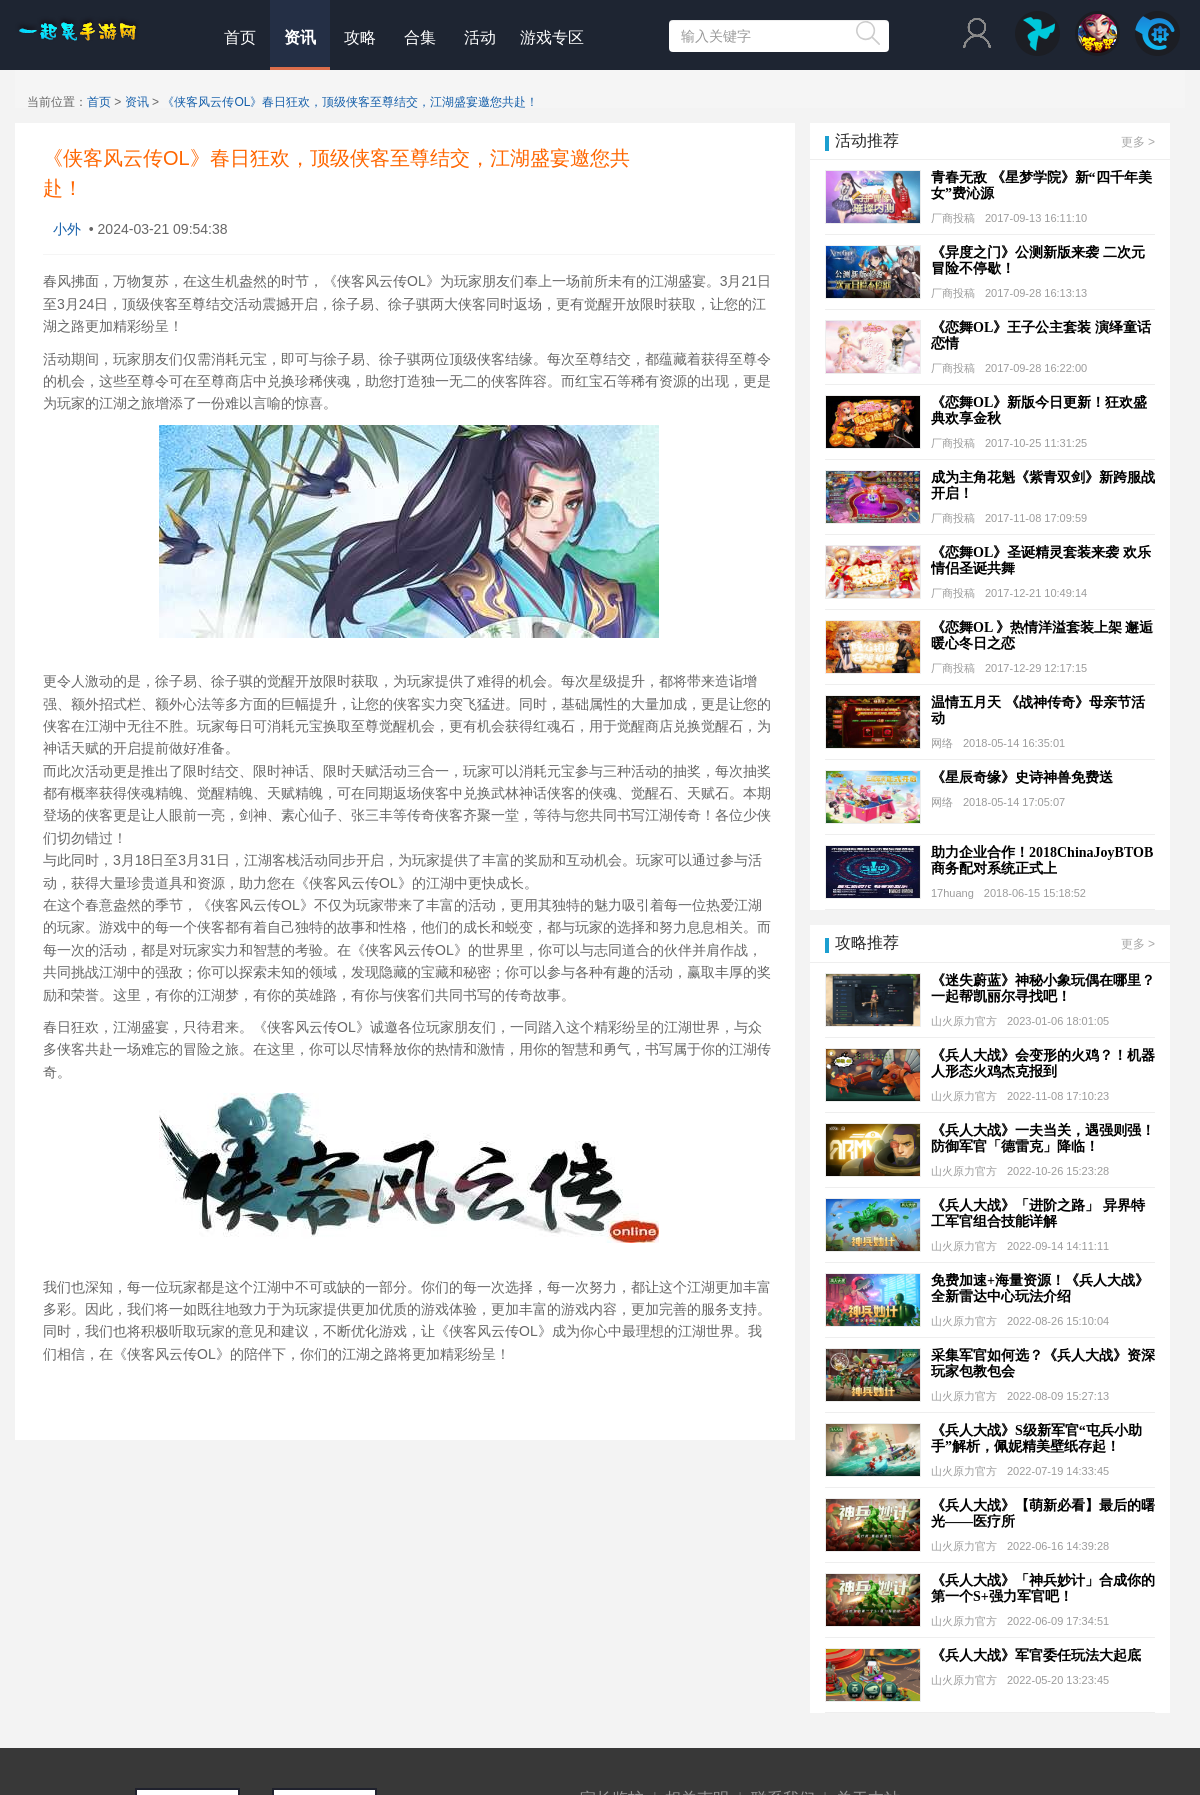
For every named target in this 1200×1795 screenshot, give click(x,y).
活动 (480, 37)
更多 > (1138, 142)
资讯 (300, 37)
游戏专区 (552, 37)
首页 (240, 37)
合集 (420, 37)
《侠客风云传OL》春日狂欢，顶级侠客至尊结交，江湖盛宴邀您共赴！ (350, 102)
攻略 (360, 37)
